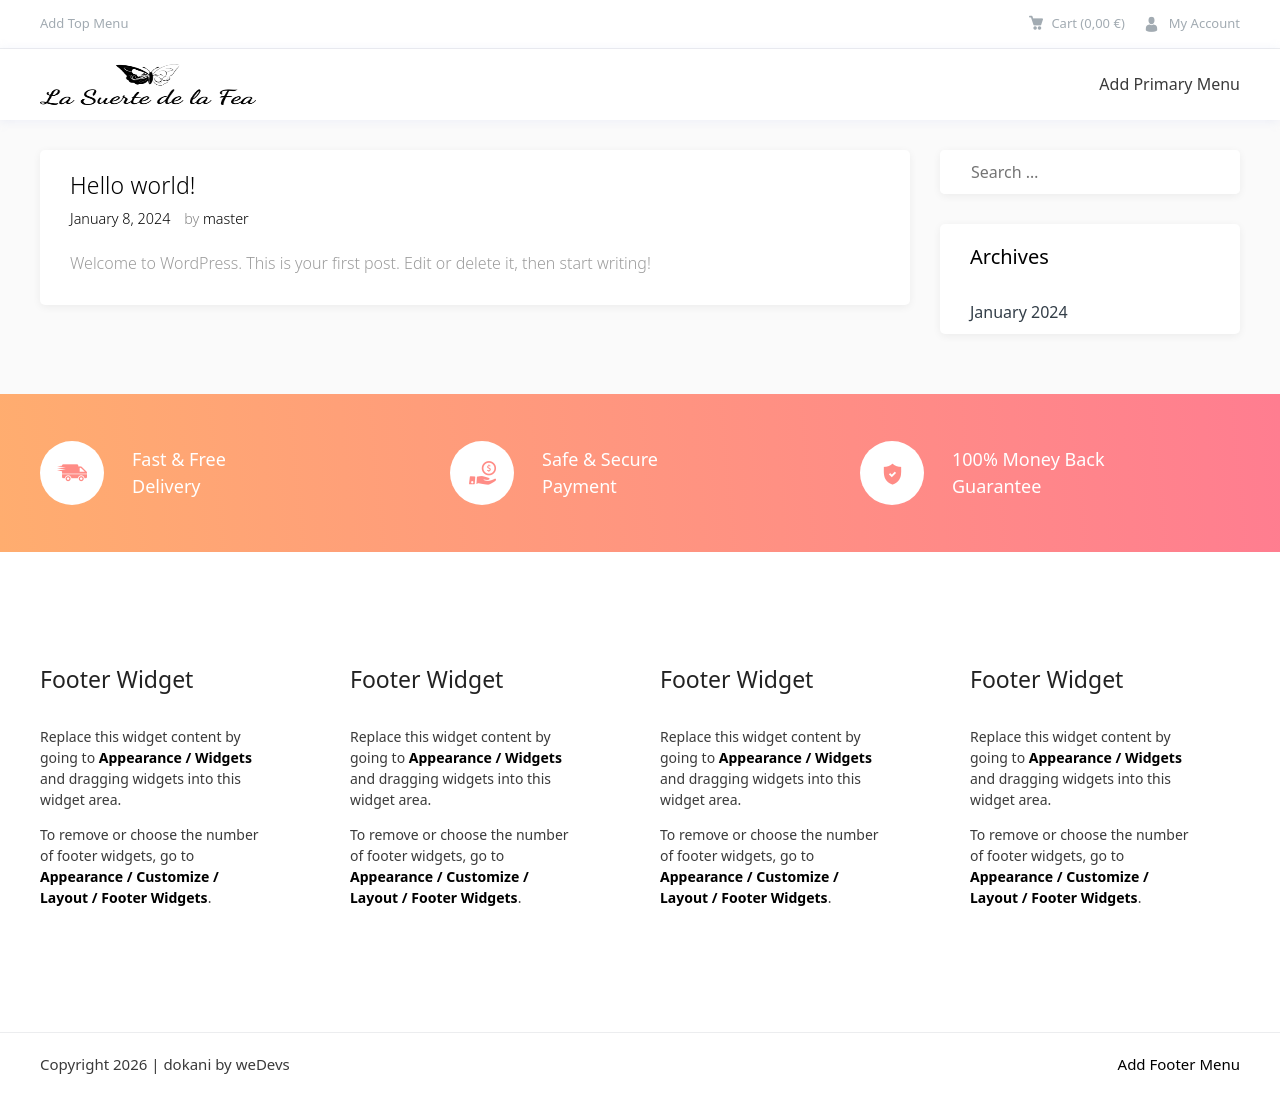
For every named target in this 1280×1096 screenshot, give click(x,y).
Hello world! (133, 185)
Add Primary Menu (1169, 84)
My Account (1204, 23)
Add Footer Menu (1179, 1064)
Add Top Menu (84, 23)
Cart (1087, 23)
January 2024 (1019, 312)
